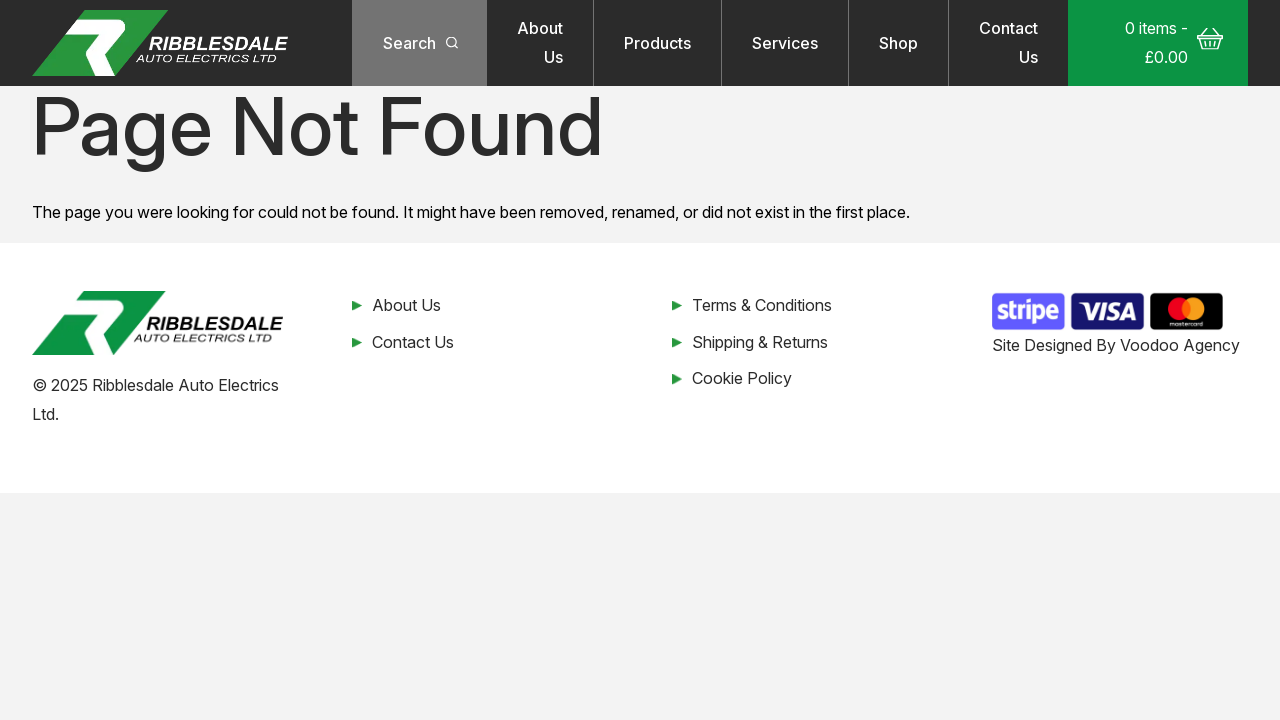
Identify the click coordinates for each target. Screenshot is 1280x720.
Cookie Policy (742, 378)
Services (785, 43)
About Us (540, 42)
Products (657, 43)
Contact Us (1008, 42)
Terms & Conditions (762, 305)
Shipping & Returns (760, 342)
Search (409, 43)
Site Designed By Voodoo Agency (1116, 345)
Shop (898, 43)
